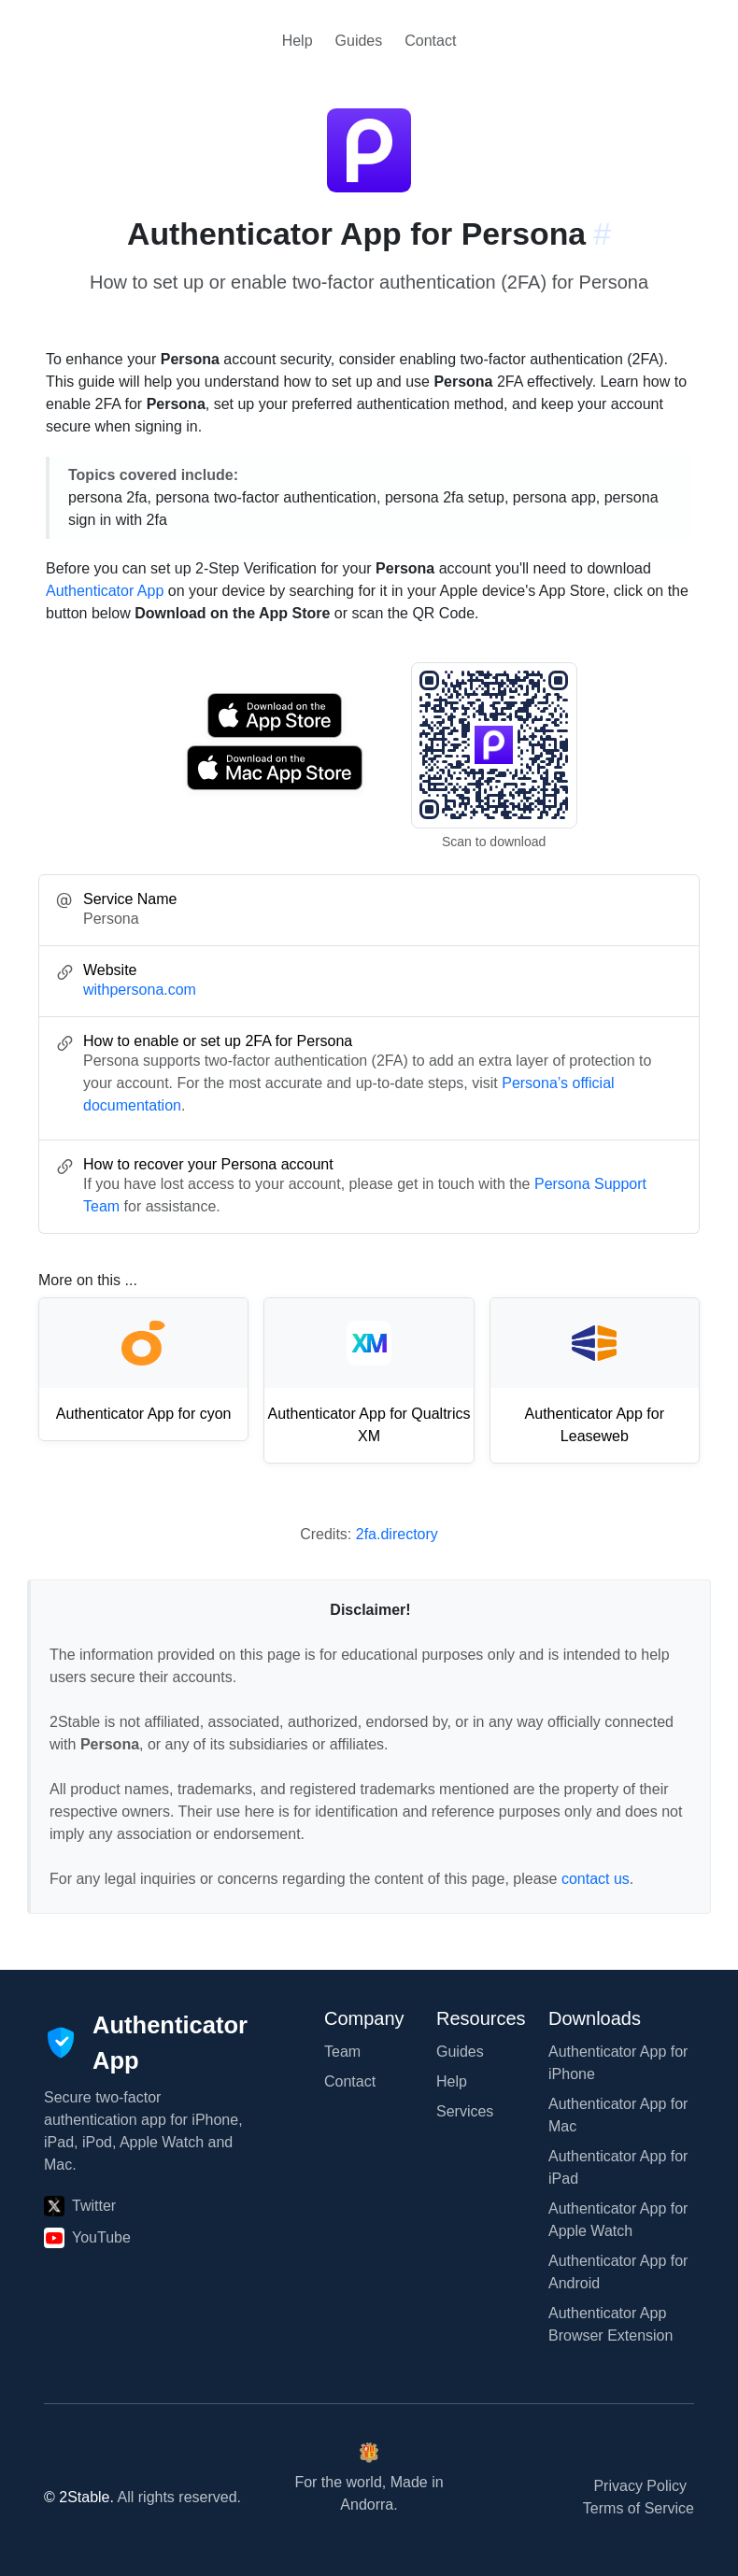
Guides (359, 41)
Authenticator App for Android (618, 2272)
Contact (430, 41)
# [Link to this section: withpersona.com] (602, 233)
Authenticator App (104, 591)
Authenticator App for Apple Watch (618, 2220)
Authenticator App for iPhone (618, 2063)
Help (297, 41)
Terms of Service (638, 2508)
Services (464, 2111)
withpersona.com (139, 990)
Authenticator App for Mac (618, 2115)
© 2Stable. (79, 2497)
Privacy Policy (640, 2486)
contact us (595, 1879)
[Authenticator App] (146, 2043)
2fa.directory (397, 1534)
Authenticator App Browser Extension (610, 2324)
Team (342, 2051)
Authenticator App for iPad (618, 2167)
